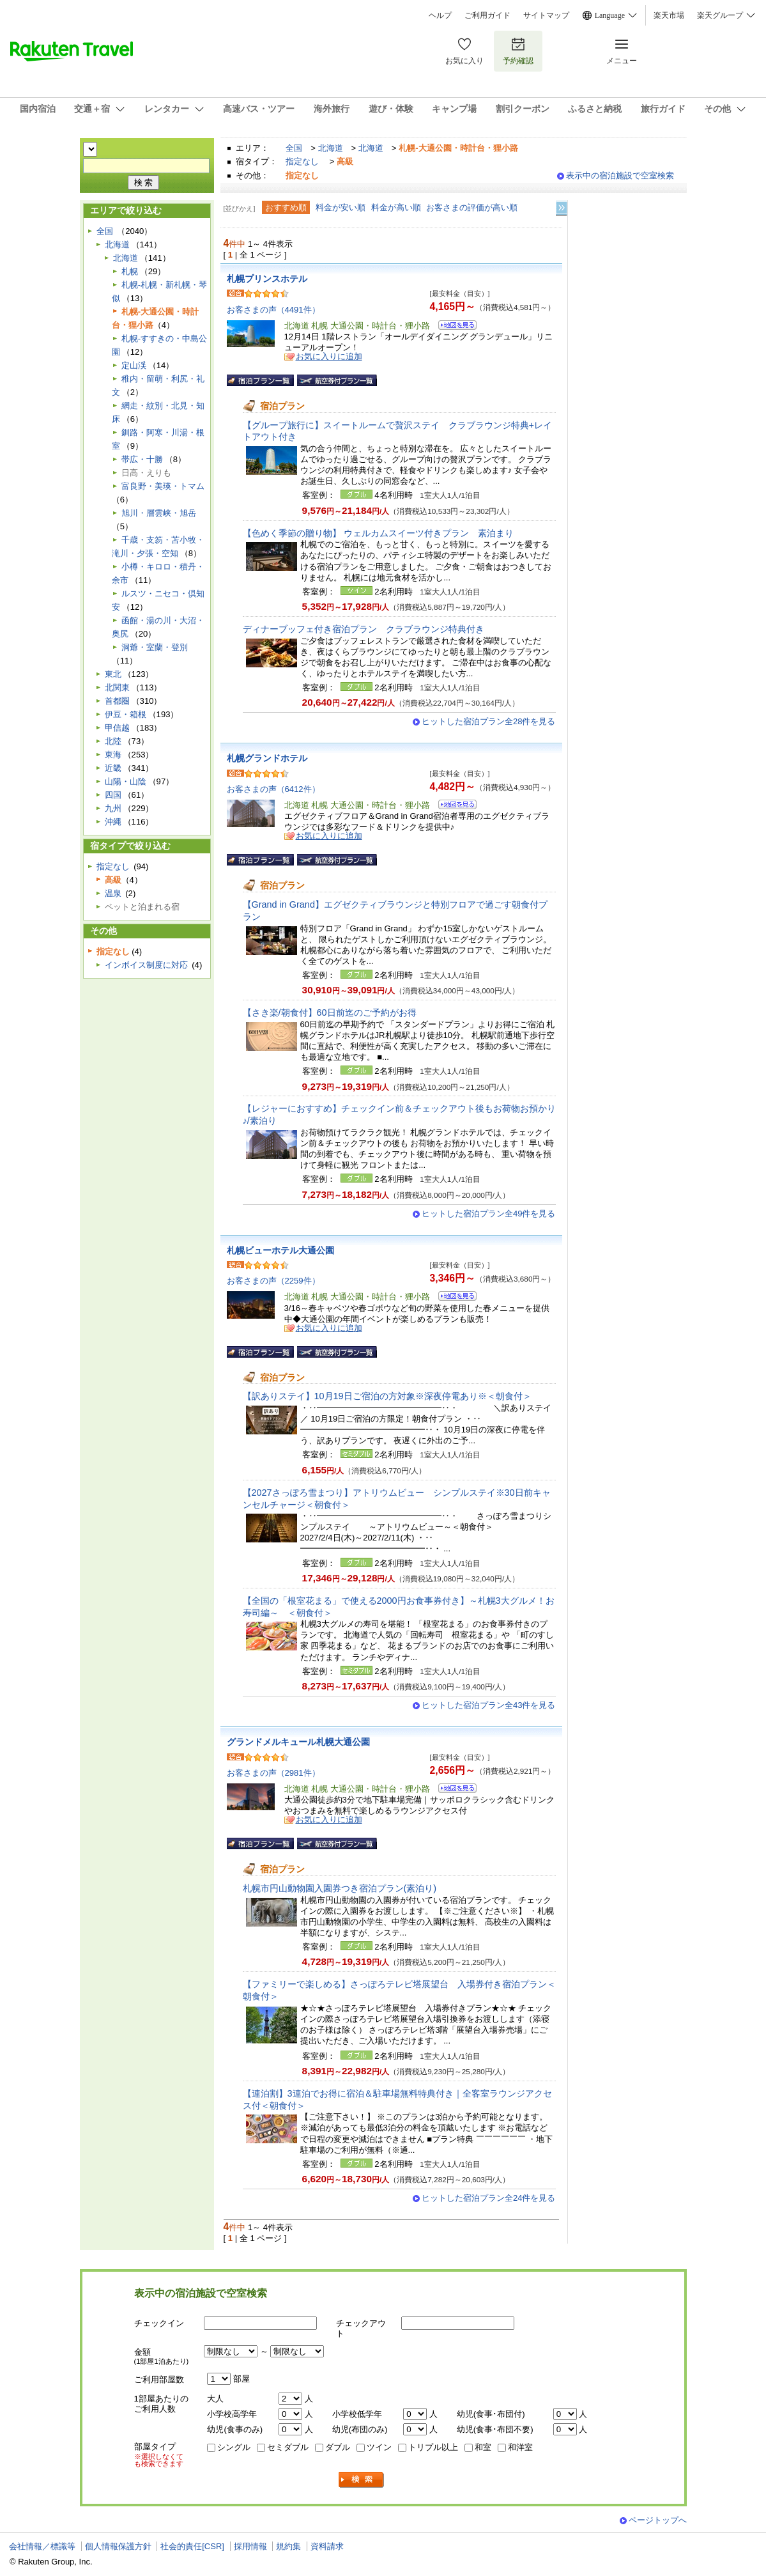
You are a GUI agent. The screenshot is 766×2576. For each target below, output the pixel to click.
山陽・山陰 (125, 781)
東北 (113, 674)
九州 (113, 808)
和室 (483, 2447)
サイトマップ (546, 15)
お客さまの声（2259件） (273, 1280)
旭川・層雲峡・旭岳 (158, 513)
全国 (294, 148)
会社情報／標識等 (42, 2546)
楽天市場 (669, 15)
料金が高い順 (396, 207)
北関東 (117, 687)
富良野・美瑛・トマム (162, 486)
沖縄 (113, 821)
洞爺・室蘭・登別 (154, 647)
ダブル (337, 2447)
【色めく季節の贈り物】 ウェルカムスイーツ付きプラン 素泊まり (383, 533)
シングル (233, 2447)
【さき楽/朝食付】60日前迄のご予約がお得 (330, 1012)
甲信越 (117, 728)
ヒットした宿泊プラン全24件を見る (489, 2198)
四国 (113, 795)
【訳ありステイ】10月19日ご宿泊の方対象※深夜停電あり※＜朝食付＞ (387, 1396)
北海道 (330, 148)
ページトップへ (658, 2520)
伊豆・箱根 (125, 714)
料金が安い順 (340, 207)
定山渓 (133, 365)
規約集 (288, 2546)
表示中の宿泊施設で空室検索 (620, 175)
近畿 (113, 768)
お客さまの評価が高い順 (471, 207)
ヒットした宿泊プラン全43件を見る (489, 1705)
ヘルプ (440, 15)
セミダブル (288, 2447)
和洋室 (520, 2447)
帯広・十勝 (142, 459)
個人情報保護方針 (118, 2546)
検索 (362, 2480)
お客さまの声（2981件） (273, 1773)
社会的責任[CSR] (192, 2546)
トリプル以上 (433, 2447)
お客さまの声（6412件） (273, 789)
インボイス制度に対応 (146, 965)
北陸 (113, 741)
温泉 (113, 893)
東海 (113, 754)
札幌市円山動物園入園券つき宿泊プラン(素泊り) (340, 1888)
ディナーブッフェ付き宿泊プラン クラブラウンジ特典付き (363, 629)
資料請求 (327, 2546)
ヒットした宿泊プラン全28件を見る (489, 721)
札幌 (129, 271)
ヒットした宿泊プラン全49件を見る (489, 1213)
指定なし (302, 161)
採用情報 (250, 2546)
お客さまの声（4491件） (273, 309)
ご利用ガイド (487, 15)
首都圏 (117, 701)
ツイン (379, 2447)
